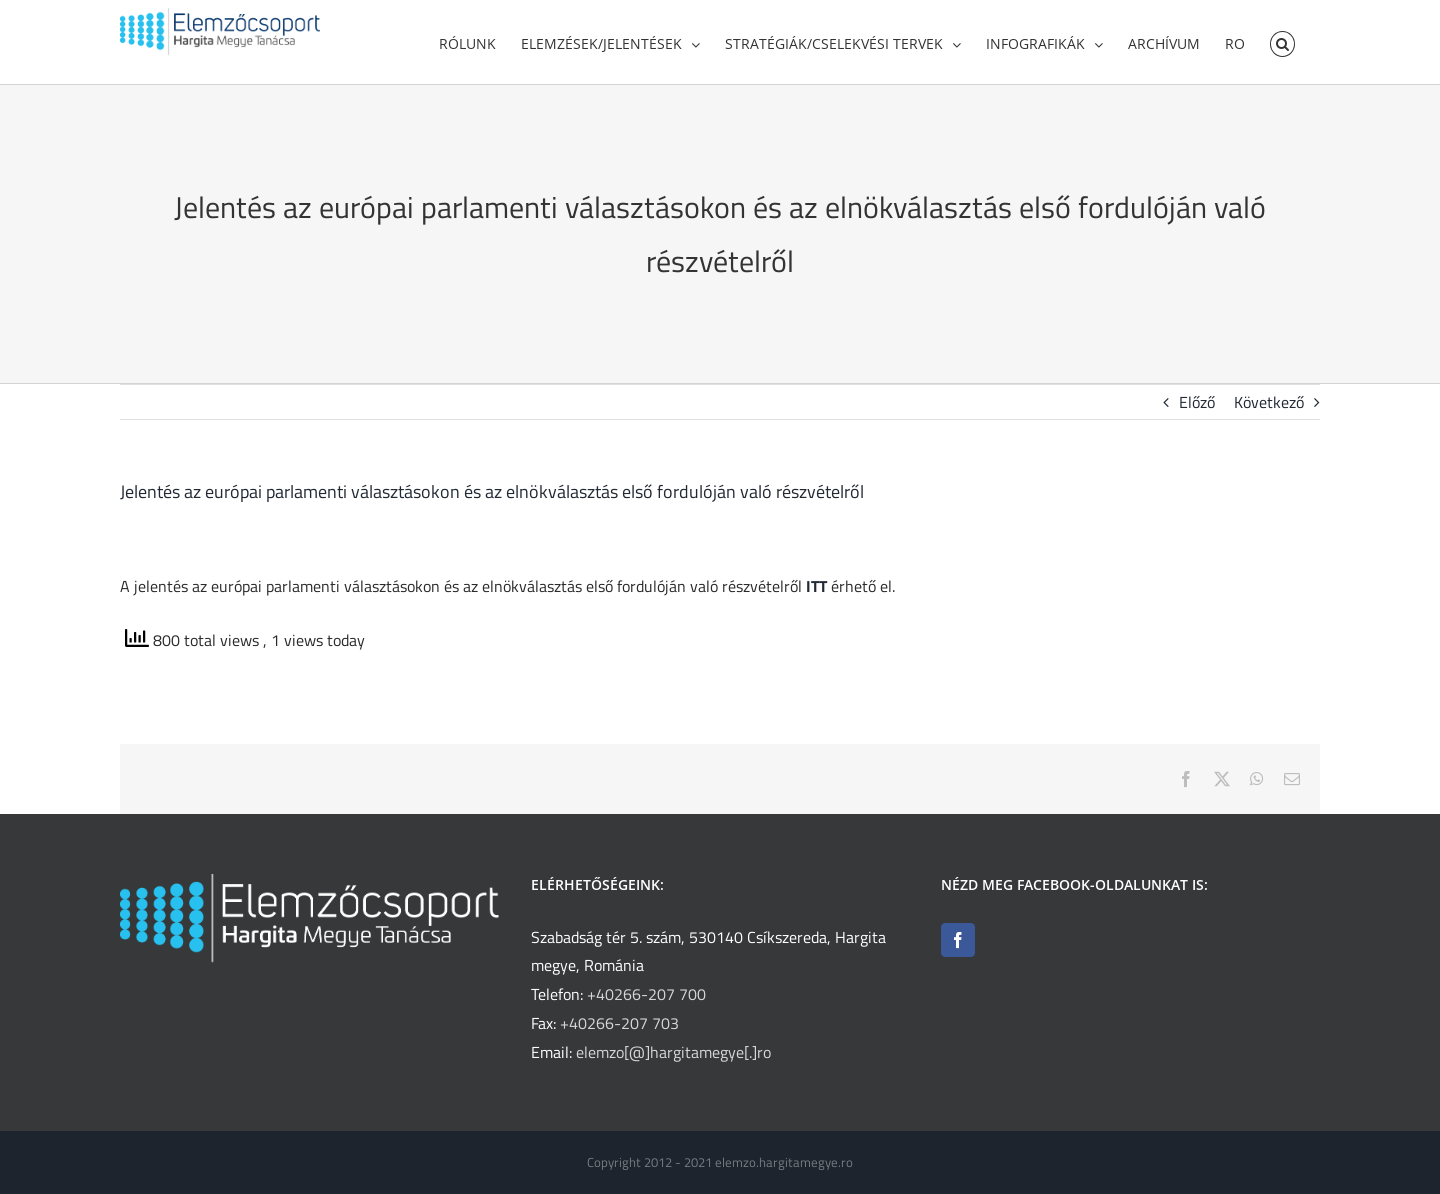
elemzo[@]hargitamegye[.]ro (673, 1059)
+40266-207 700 (646, 1001)
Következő (1269, 409)
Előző (1197, 409)
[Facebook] (958, 947)
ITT (816, 593)
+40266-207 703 (619, 1030)
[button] (1282, 42)
